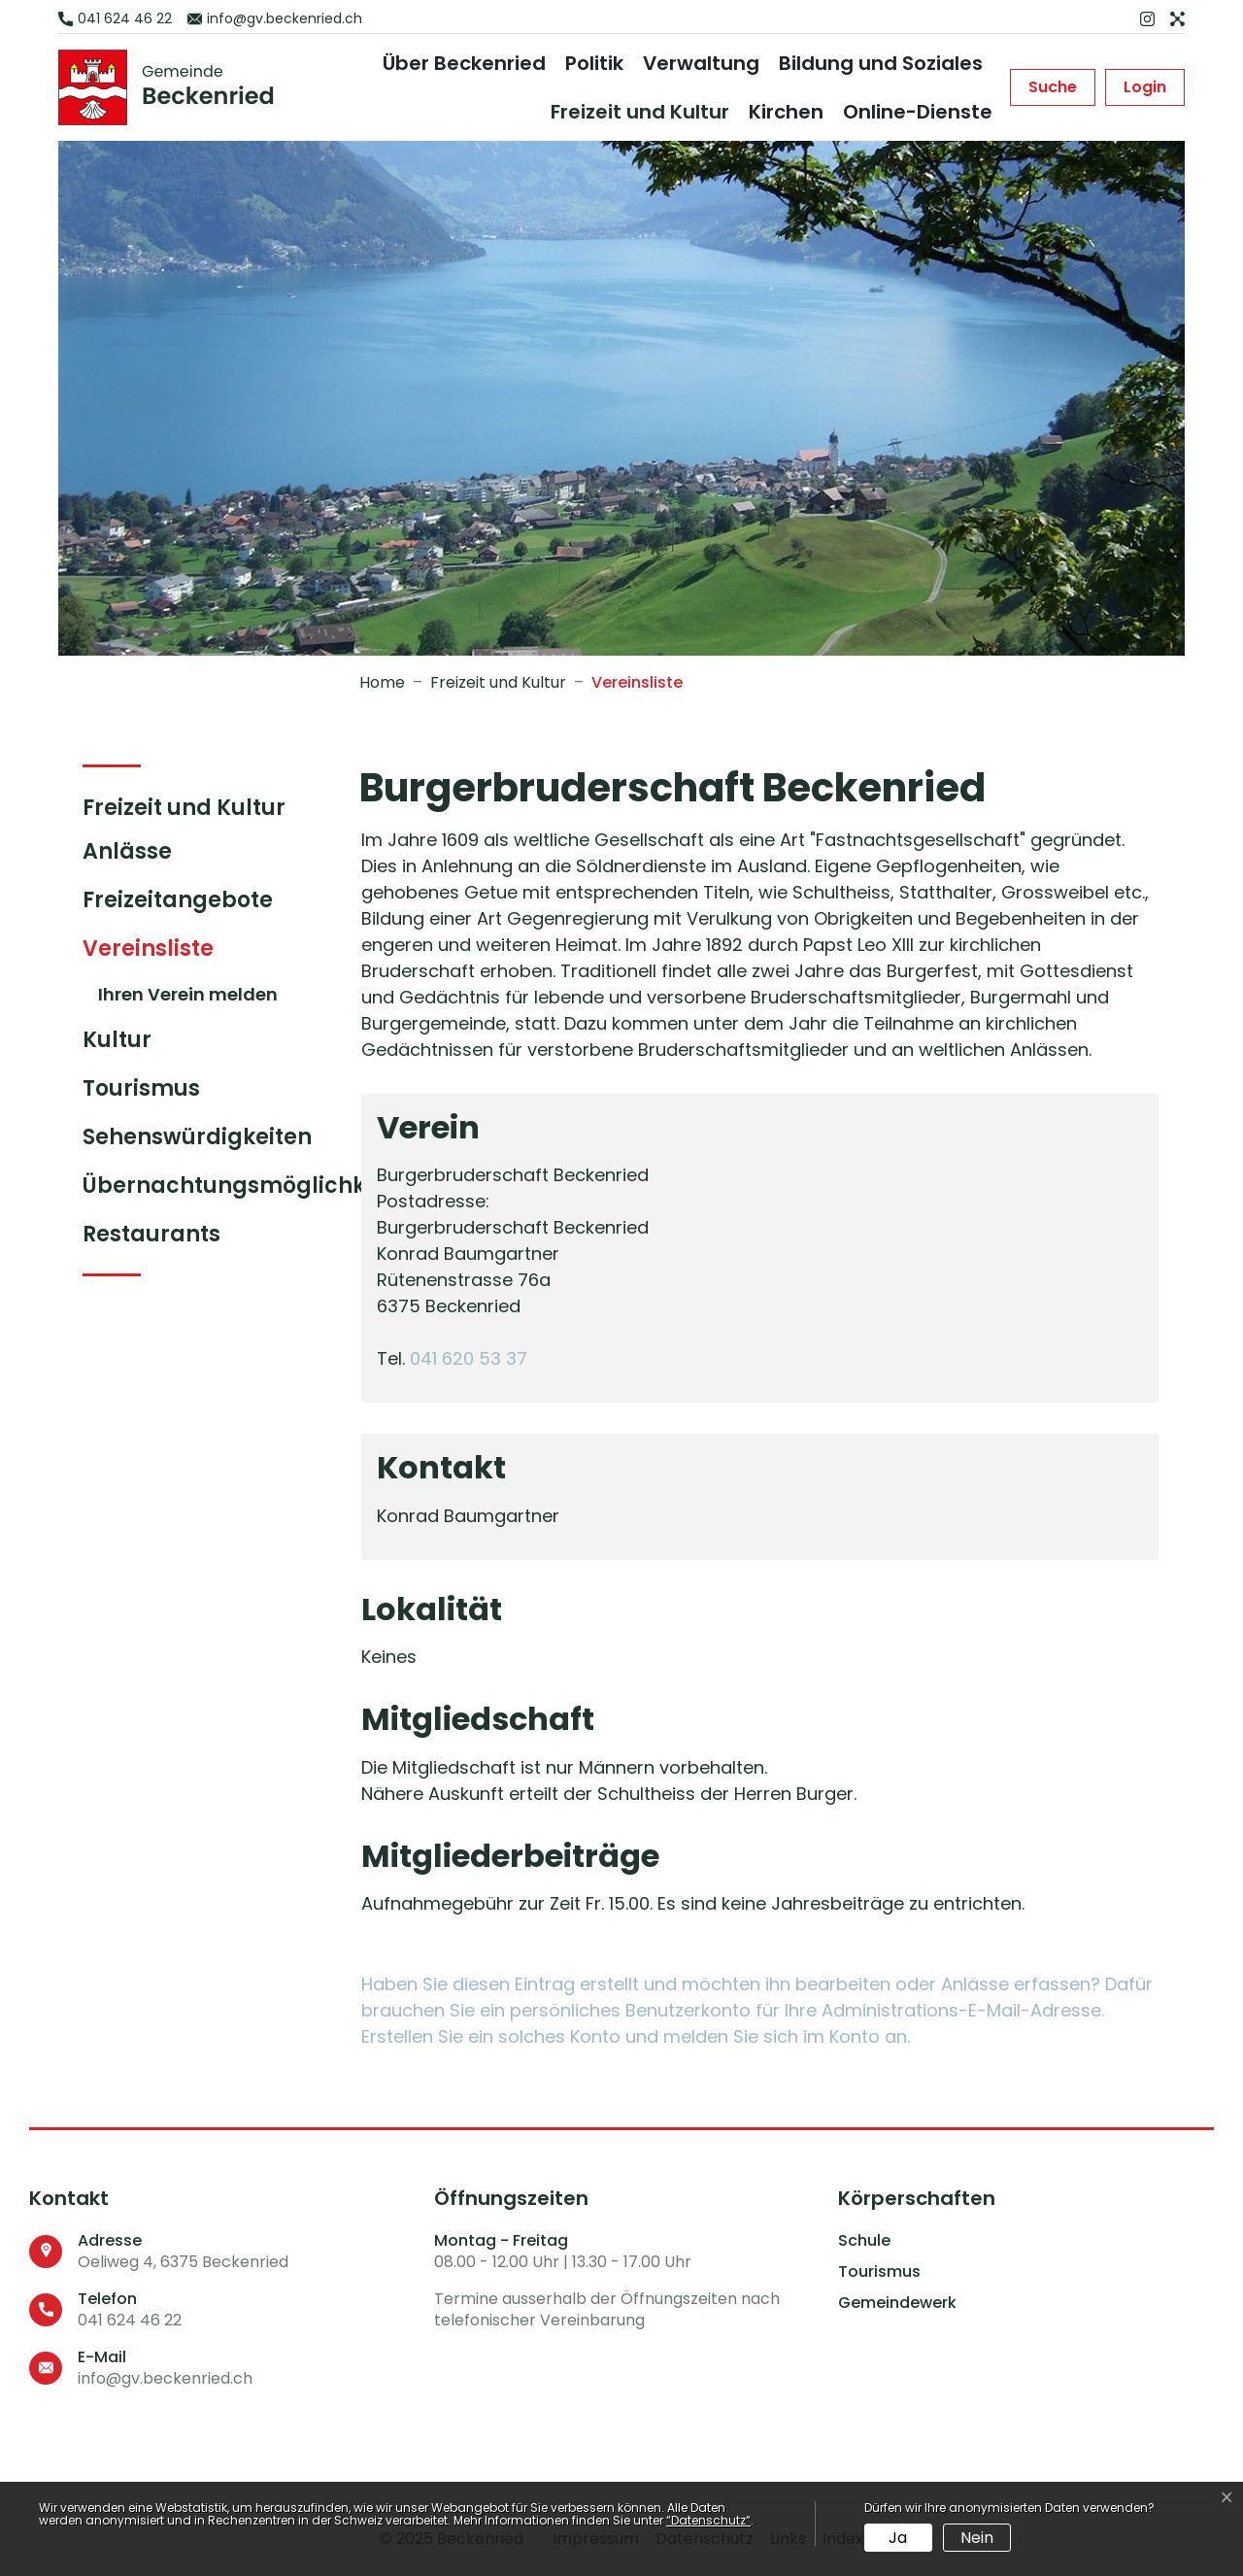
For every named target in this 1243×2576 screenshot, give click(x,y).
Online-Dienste (917, 111)
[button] (1052, 87)
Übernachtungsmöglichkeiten (252, 1185)
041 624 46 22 (130, 2320)
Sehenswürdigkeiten (197, 1137)
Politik (594, 63)
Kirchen (786, 111)
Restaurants (151, 1234)
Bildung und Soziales (881, 63)
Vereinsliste (161, 952)
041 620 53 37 (468, 1358)
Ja (898, 2537)
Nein (976, 2537)
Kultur (117, 1040)
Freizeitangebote (178, 900)
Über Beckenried (464, 63)
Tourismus (141, 1088)
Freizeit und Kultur (640, 111)
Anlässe (127, 851)
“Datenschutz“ (708, 2520)
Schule (864, 2241)
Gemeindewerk (897, 2303)
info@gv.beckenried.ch (165, 2378)
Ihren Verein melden (188, 994)
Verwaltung (701, 63)
